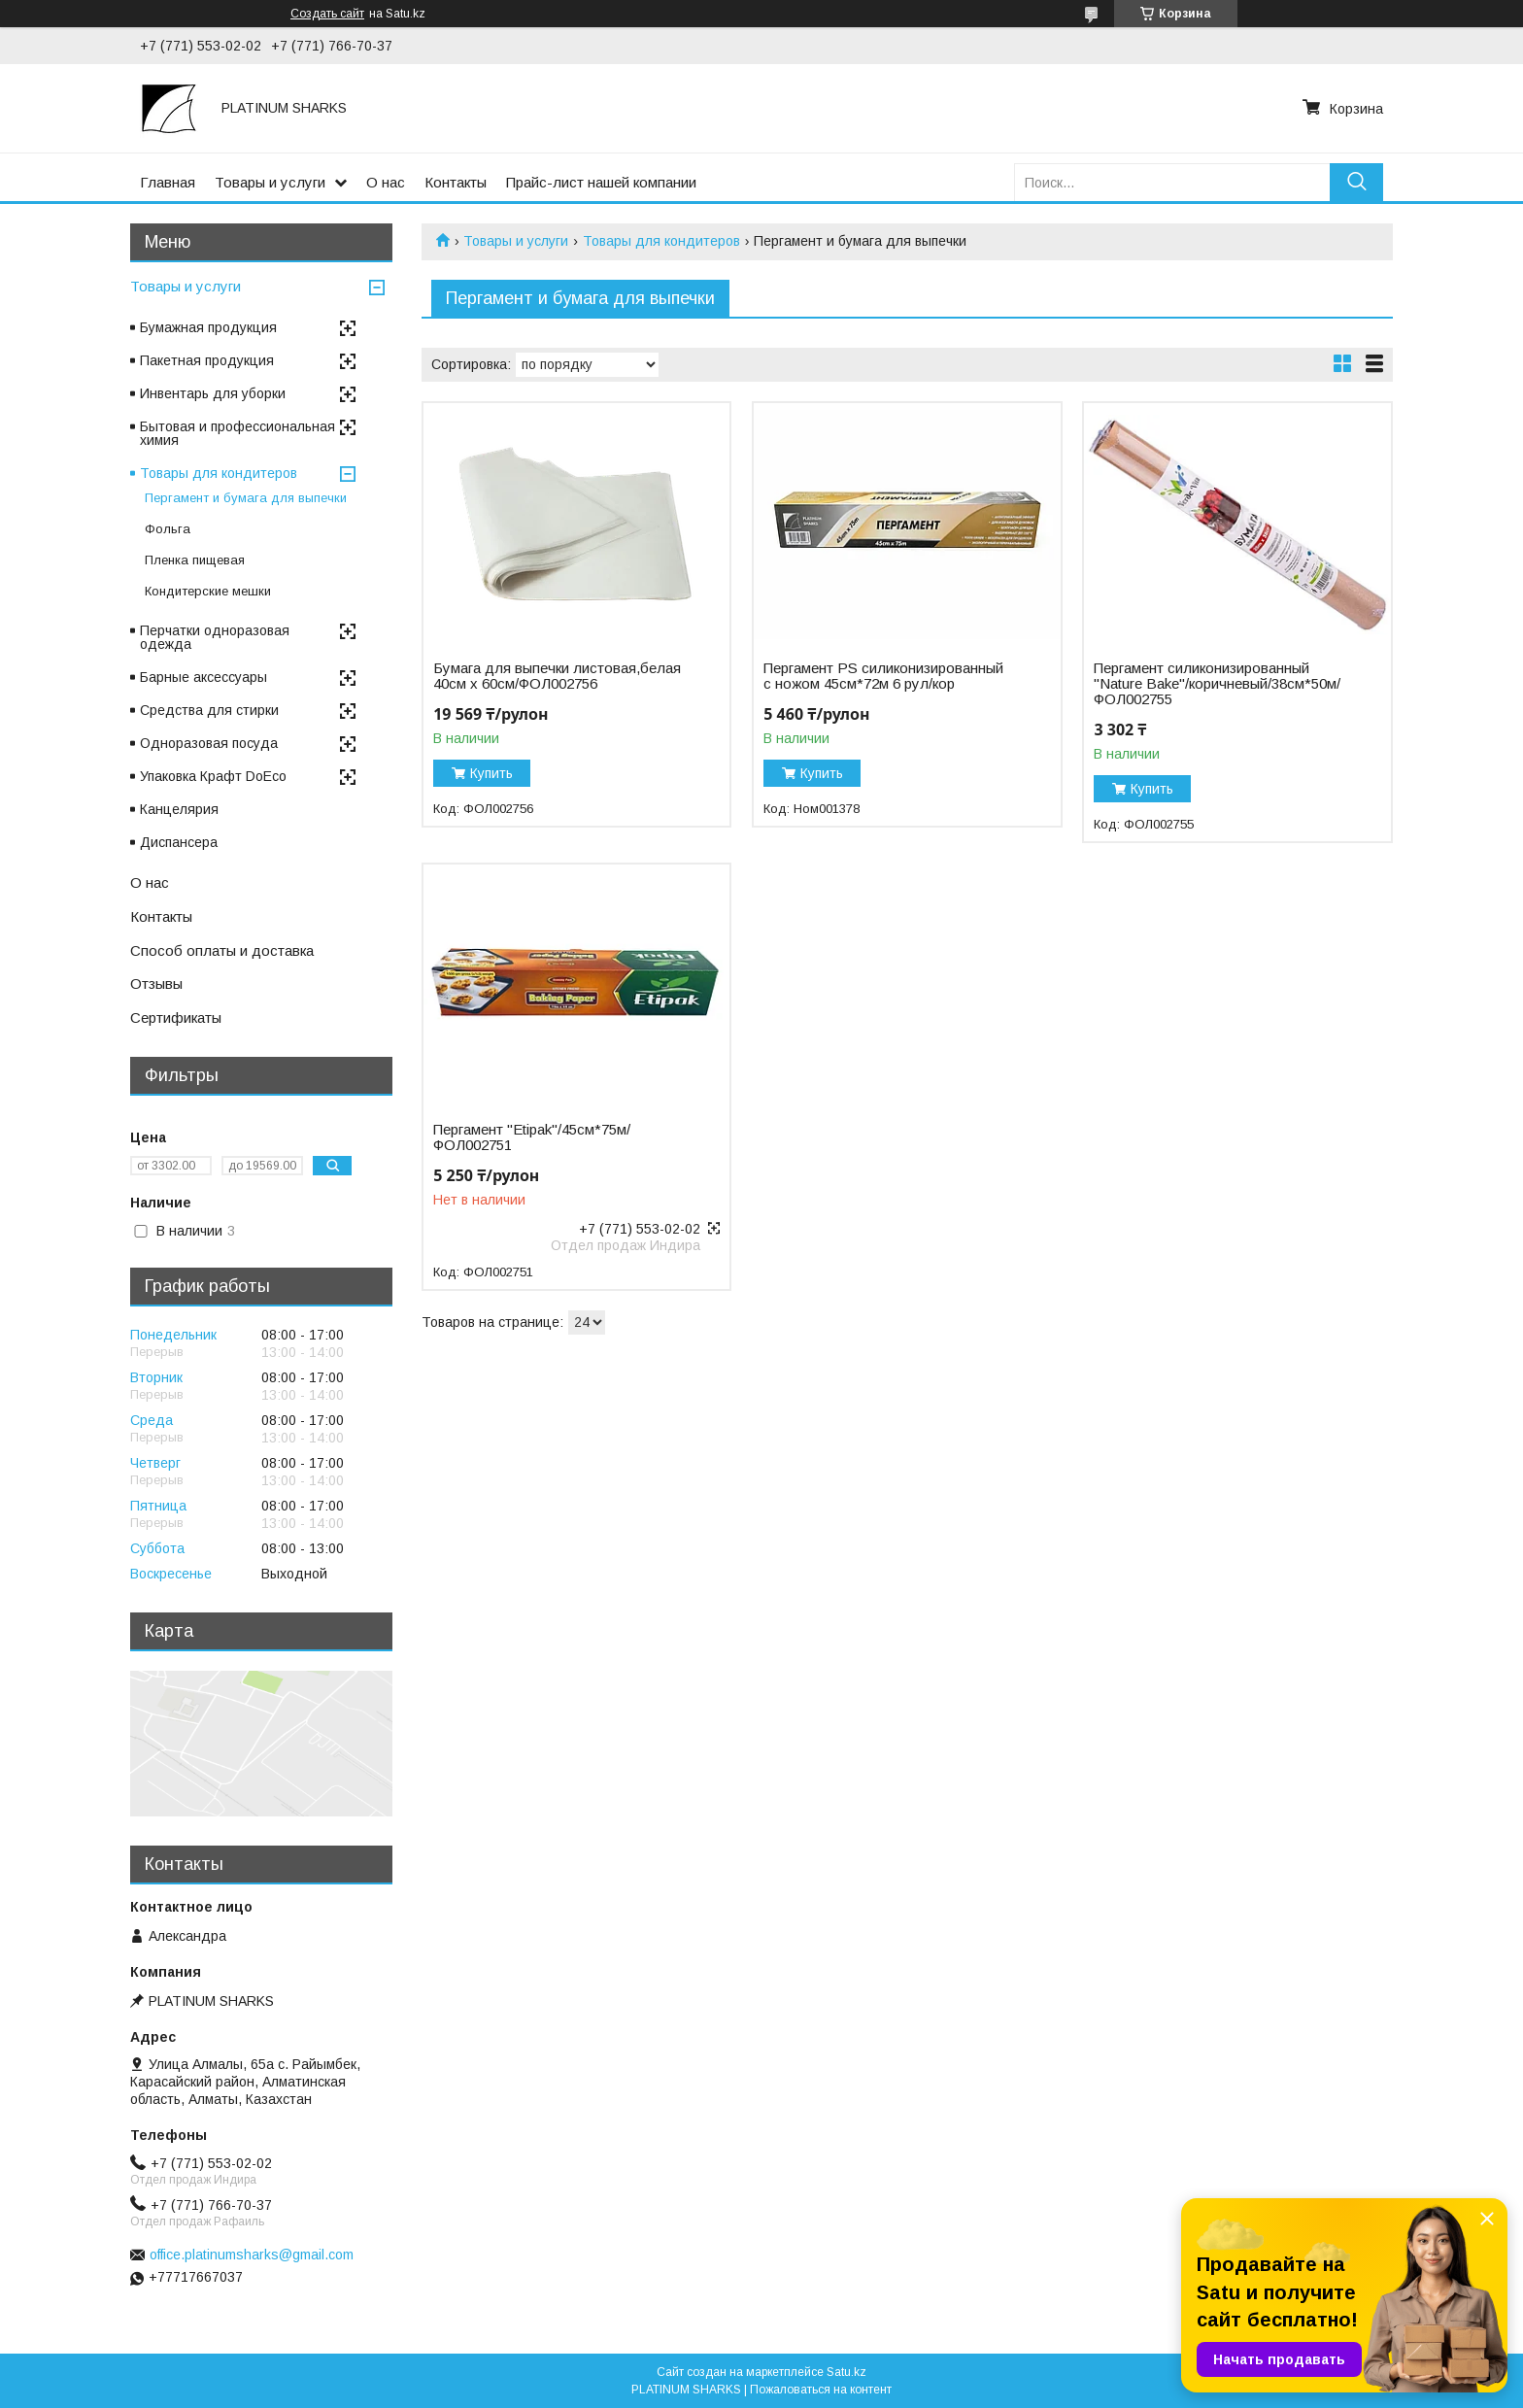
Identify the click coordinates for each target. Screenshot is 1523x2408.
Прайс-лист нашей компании (601, 182)
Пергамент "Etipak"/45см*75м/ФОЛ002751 (531, 1137)
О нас (385, 182)
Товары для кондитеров (661, 241)
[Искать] (1356, 182)
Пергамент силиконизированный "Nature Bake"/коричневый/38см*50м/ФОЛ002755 (1217, 684)
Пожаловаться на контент (821, 2389)
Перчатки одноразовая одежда (214, 637)
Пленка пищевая (195, 560)
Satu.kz (846, 2372)
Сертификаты (175, 1017)
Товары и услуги (270, 182)
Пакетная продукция (207, 360)
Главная (167, 182)
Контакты (455, 182)
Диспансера (179, 842)
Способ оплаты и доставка (222, 950)
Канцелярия (179, 809)
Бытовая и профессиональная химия (237, 433)
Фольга (167, 529)
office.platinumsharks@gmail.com (252, 2254)
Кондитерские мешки (208, 591)
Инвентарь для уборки (213, 393)
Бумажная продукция (208, 327)
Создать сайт (327, 13)
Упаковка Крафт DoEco (213, 776)
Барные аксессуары (203, 677)
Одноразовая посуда (209, 743)
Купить (491, 773)
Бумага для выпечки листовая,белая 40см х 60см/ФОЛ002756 (557, 676)
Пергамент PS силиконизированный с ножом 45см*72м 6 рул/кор (883, 676)
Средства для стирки (209, 710)
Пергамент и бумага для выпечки (246, 498)
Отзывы (156, 983)
